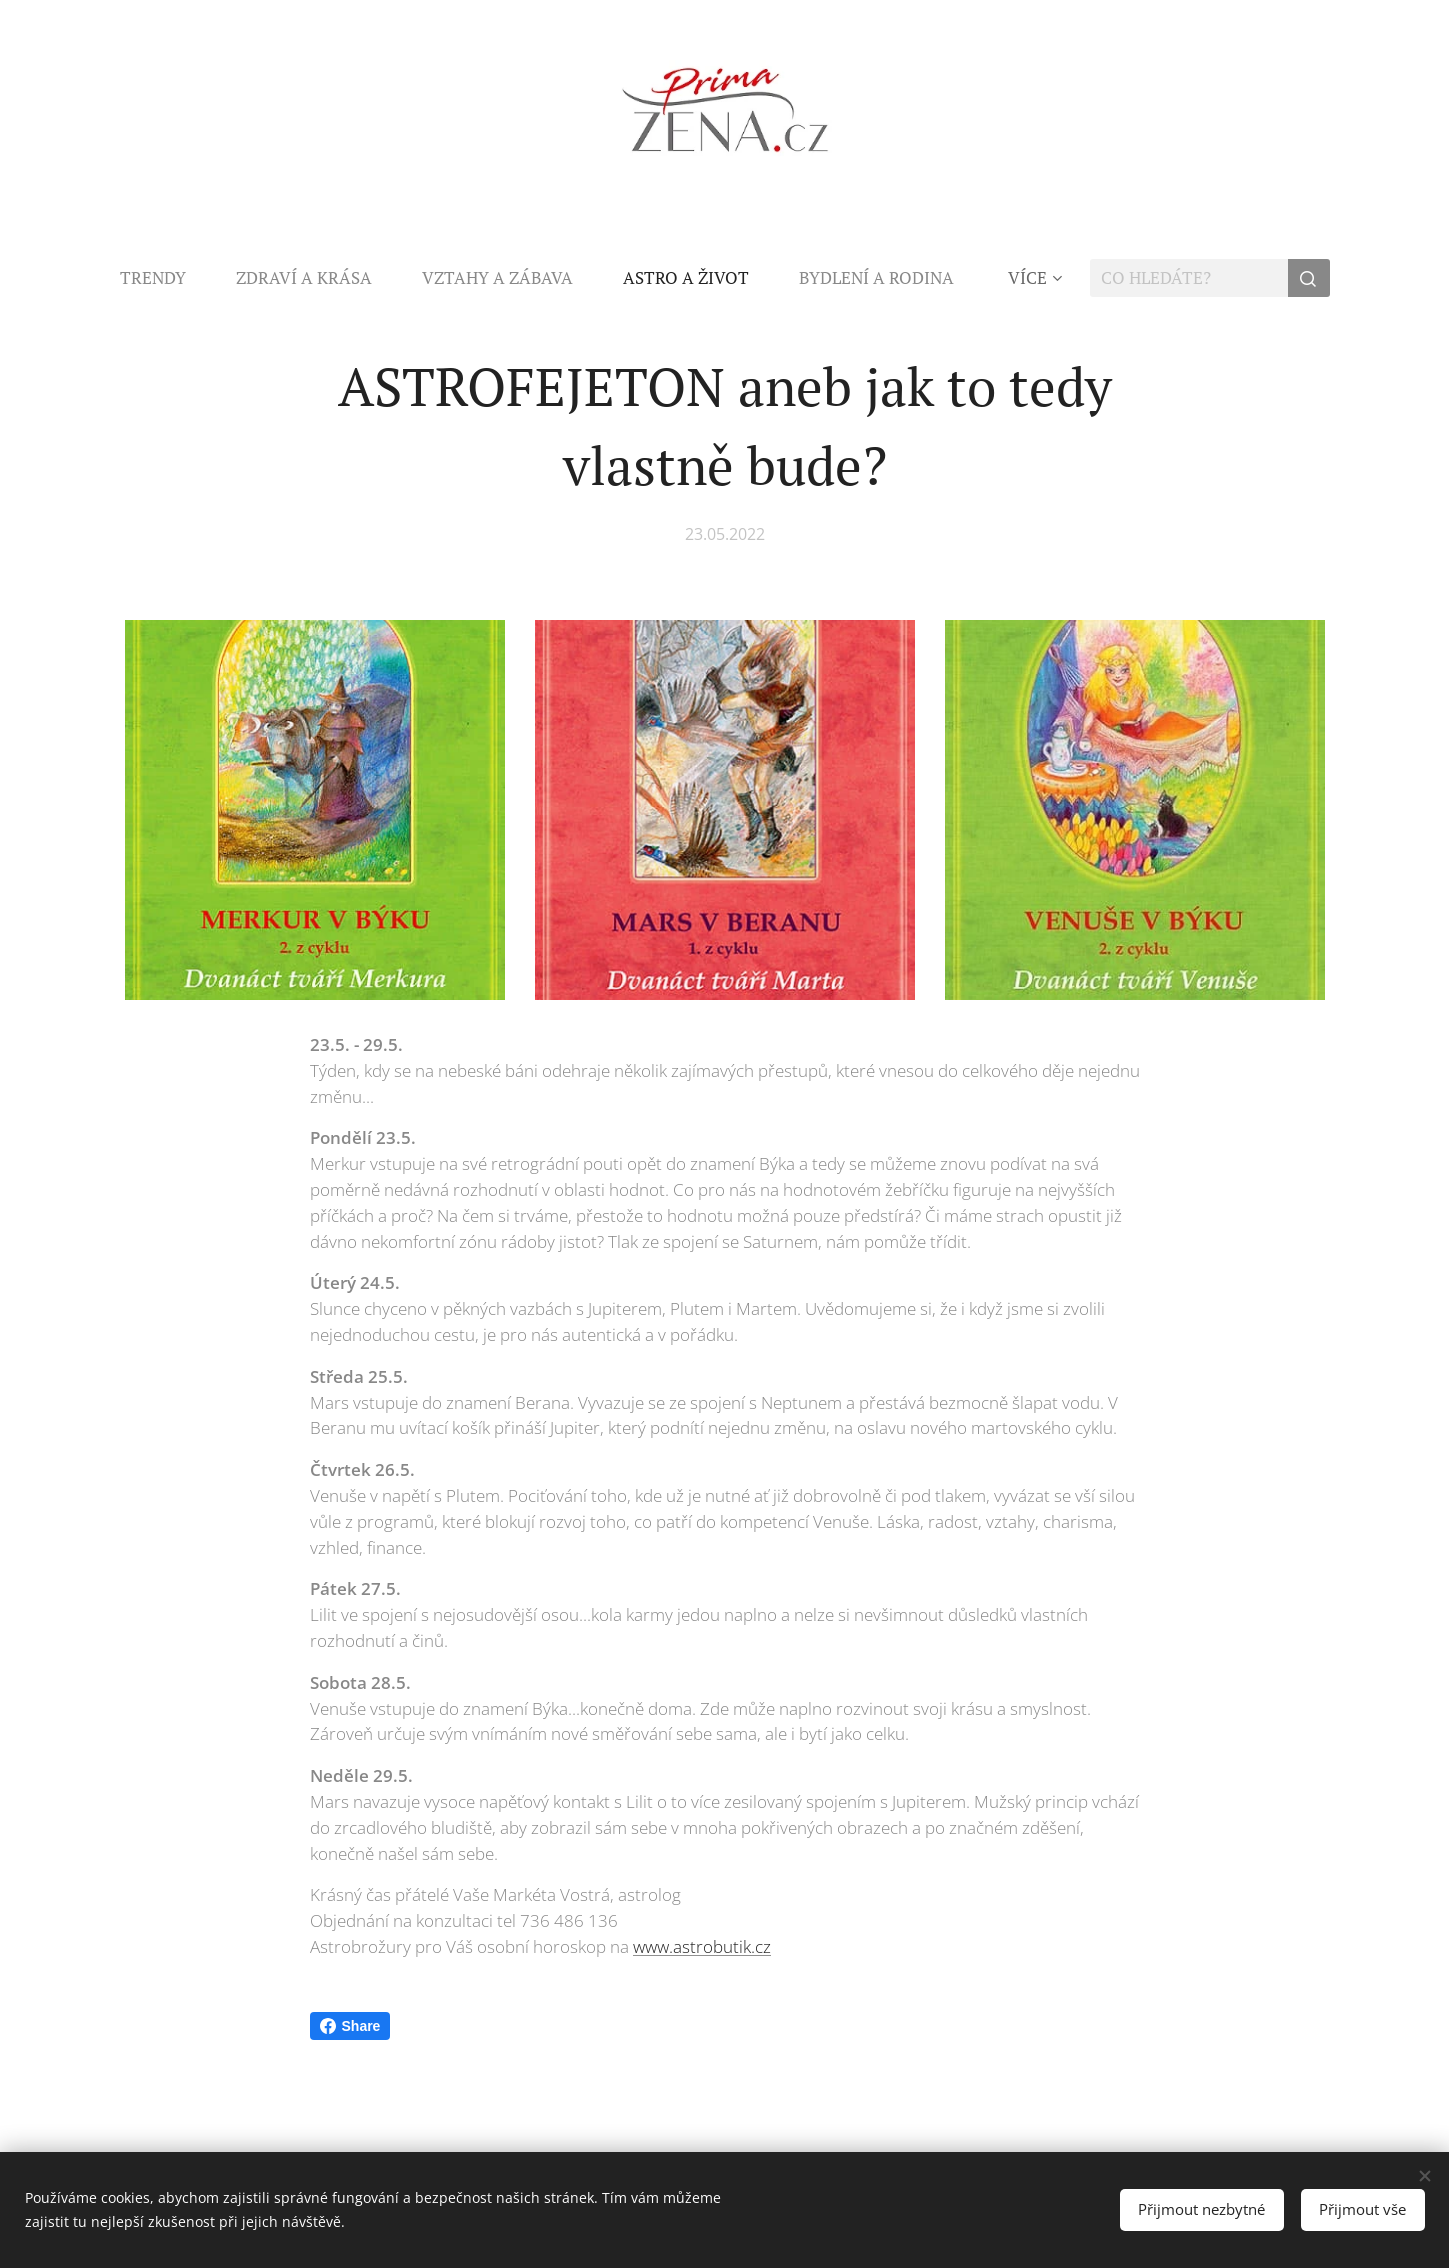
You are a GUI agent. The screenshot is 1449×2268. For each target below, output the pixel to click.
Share (350, 2026)
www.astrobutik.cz (702, 1946)
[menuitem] (165, 278)
